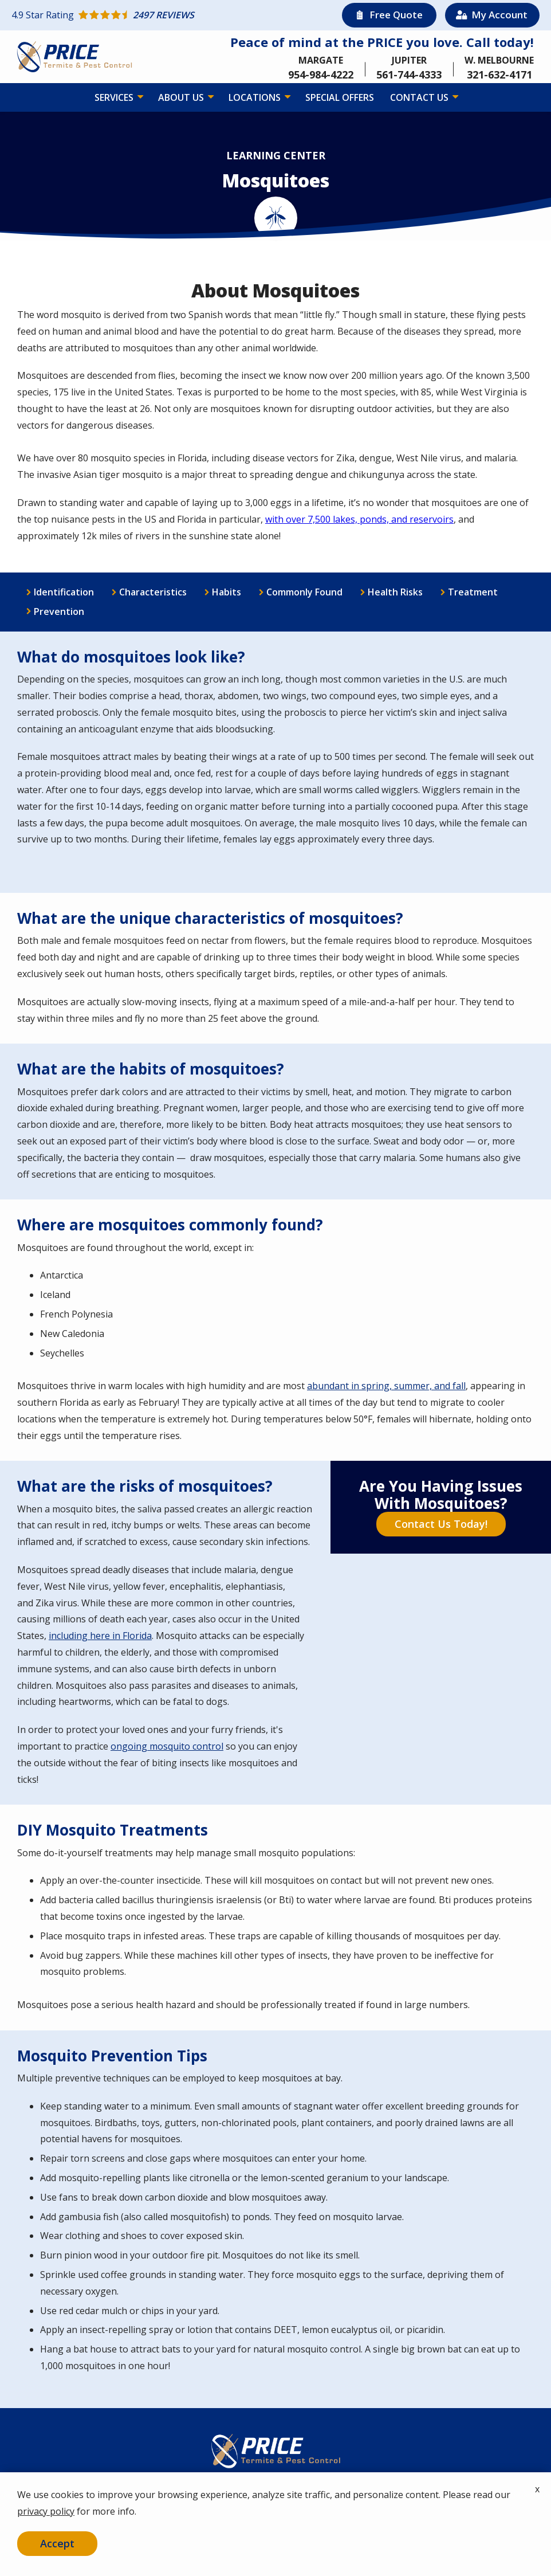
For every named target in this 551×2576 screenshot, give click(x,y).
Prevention (59, 611)
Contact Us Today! (441, 1524)
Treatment (473, 592)
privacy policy (45, 2511)
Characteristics (153, 592)
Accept (57, 2543)
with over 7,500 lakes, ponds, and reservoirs (359, 519)
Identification (64, 592)
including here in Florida (100, 1635)
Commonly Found (304, 592)
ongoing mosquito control (167, 1746)
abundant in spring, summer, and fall (386, 1385)
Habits (226, 592)
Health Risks (395, 592)
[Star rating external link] (143, 15)
